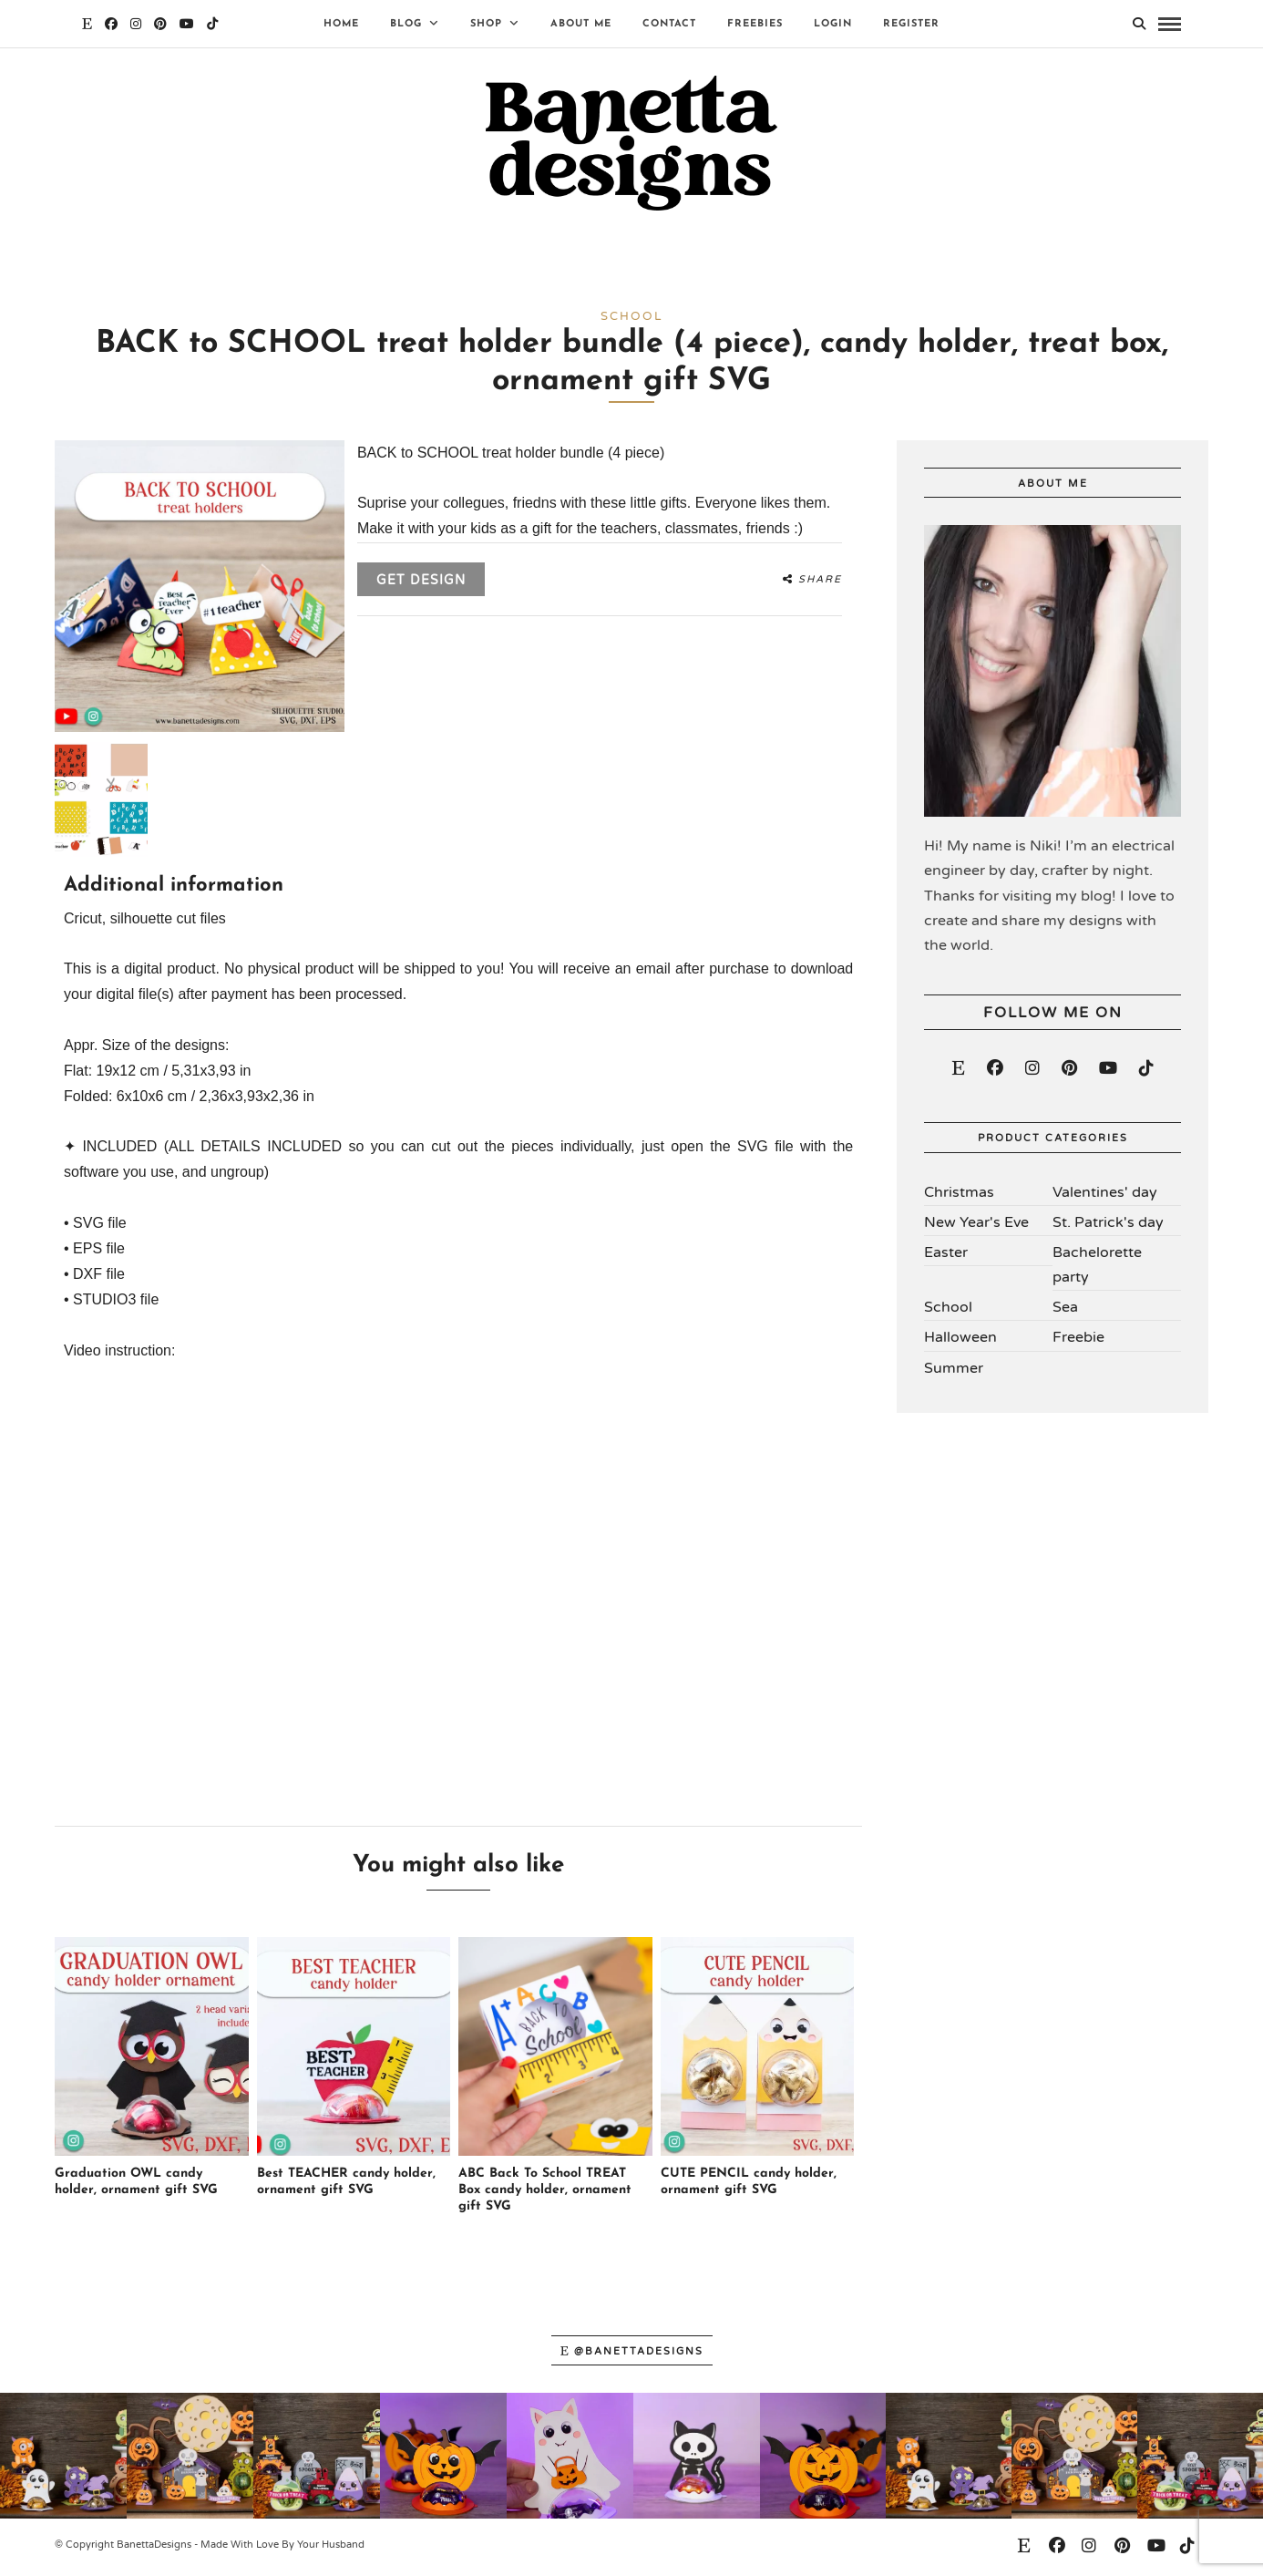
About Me (580, 24)
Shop (486, 24)
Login (833, 24)
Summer (953, 1372)
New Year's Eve (976, 1226)
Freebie (1078, 1342)
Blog (406, 24)
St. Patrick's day (1108, 1226)
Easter (946, 1256)
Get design (421, 584)
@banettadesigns (631, 2355)
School (948, 1312)
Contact (669, 24)
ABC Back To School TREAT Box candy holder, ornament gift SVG (545, 2193)
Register (911, 24)
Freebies (755, 24)
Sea (1065, 1312)
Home (341, 24)
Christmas (959, 1196)
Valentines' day (1104, 1196)
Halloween (960, 1342)
